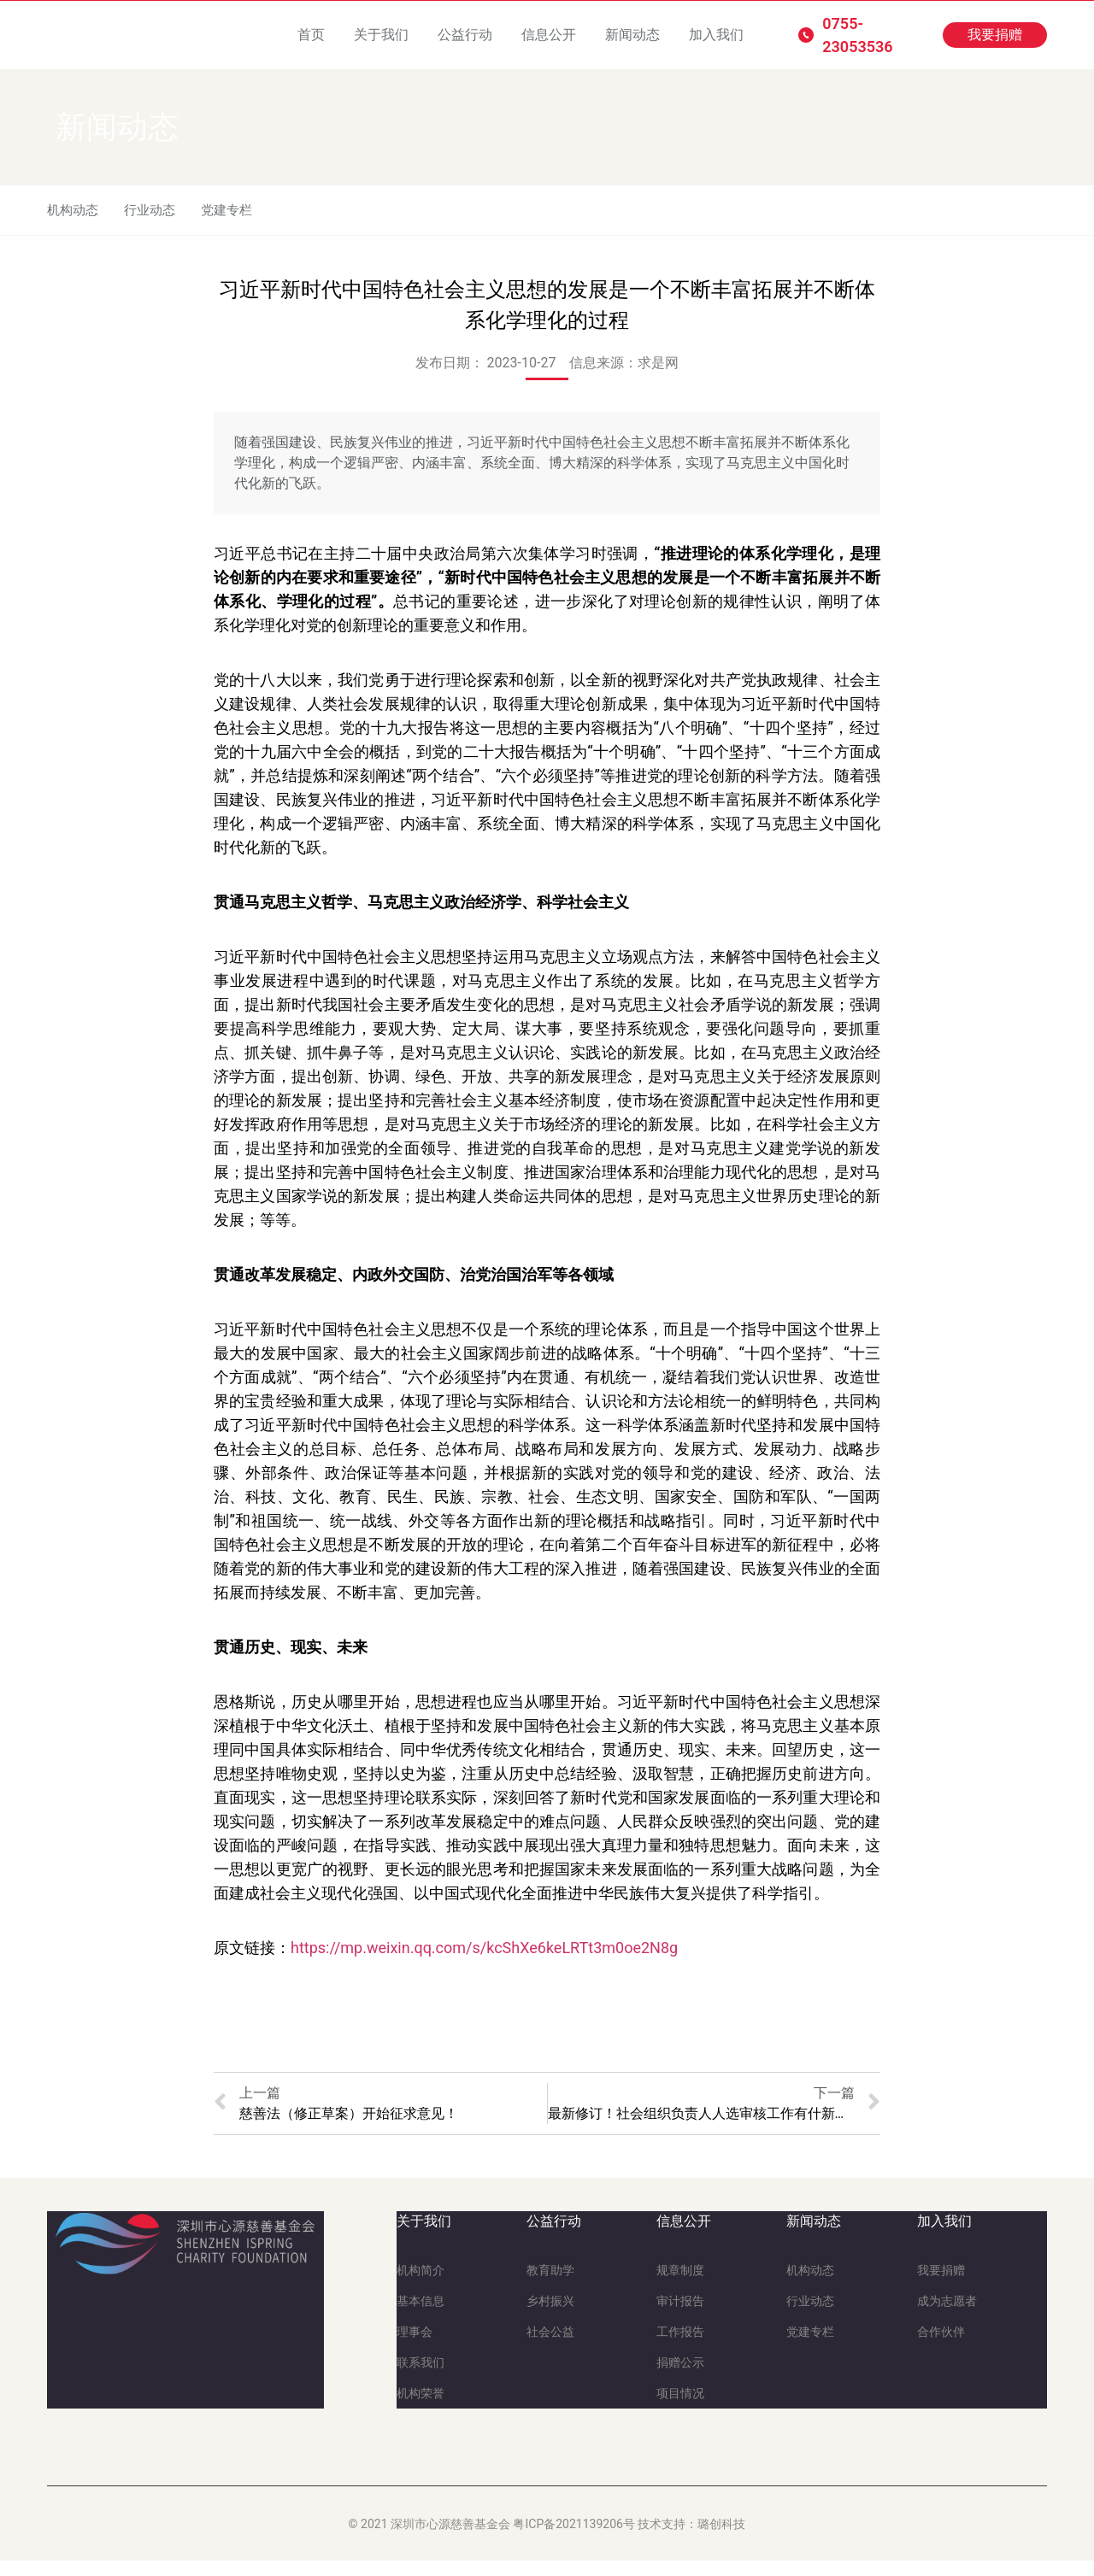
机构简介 (420, 2285)
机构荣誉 (420, 2408)
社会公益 (550, 2347)
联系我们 (420, 2378)
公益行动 (465, 34)
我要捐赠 (941, 2285)
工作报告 (680, 2347)
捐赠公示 (680, 2378)
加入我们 (716, 34)
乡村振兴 (550, 2316)
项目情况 (680, 2408)
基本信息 (420, 2316)
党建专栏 (235, 217)
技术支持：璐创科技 (691, 2539)
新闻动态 (632, 34)
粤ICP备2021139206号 (573, 2539)
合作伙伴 (941, 2347)
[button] (995, 35)
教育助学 (550, 2285)
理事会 (414, 2347)
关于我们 (381, 34)
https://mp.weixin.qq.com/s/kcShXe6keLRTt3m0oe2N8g (484, 1963)
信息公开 (548, 34)
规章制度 (680, 2285)
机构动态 (74, 217)
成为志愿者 (947, 2316)
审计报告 (680, 2316)
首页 (311, 34)
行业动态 (154, 217)
